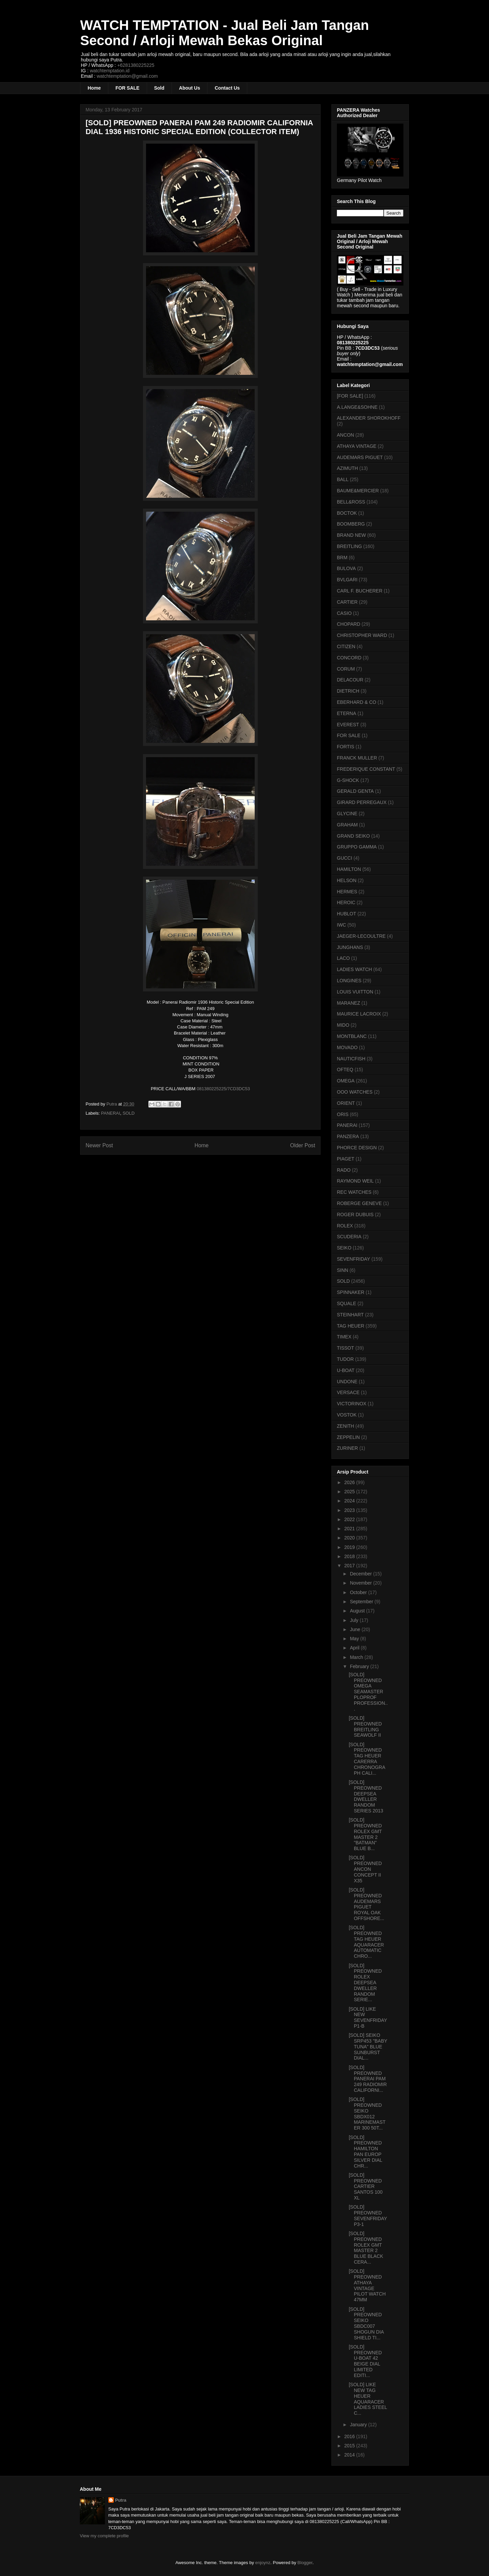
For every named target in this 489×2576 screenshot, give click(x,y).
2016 (350, 2436)
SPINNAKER (350, 1292)
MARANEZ (348, 1003)
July (355, 1620)
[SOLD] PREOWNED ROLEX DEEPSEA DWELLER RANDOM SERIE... (365, 1983)
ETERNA (346, 713)
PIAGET (345, 1159)
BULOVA (346, 568)
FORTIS (345, 746)
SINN (342, 1270)
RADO (343, 1170)
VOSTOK (347, 1415)
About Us (189, 88)
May (355, 1638)
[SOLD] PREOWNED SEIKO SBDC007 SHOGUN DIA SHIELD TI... (366, 2323)
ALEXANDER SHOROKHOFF (368, 418)
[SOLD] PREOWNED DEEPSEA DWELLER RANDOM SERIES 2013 (366, 1796)
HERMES (347, 891)
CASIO (344, 613)
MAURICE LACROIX (359, 1014)
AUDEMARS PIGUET (360, 457)
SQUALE (346, 1303)
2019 (350, 1547)
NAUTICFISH (351, 1058)
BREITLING (349, 546)
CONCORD (349, 657)
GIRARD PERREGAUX (361, 802)
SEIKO (344, 1247)
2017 (350, 1565)
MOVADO (347, 1047)
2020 (350, 1537)
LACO (343, 958)
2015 (350, 2445)
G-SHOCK (348, 780)
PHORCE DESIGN (357, 1147)
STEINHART (350, 1314)
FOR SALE (127, 88)
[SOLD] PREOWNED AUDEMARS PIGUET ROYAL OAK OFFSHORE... (366, 1904)
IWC (341, 925)
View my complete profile (104, 2535)
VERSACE (348, 1392)
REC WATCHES (354, 1192)
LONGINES (349, 980)
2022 (350, 1519)
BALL (342, 479)
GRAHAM (347, 824)
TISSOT (345, 1348)
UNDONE (347, 1381)
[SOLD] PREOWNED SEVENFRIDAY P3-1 (368, 2215)
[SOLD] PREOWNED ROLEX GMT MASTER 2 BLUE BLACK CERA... (366, 2248)
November (361, 1583)
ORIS (342, 1114)
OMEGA (346, 1080)
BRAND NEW (351, 535)
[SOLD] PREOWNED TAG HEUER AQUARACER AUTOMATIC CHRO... (366, 1942)
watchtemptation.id (109, 70)
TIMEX (344, 1336)
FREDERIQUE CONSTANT (366, 769)
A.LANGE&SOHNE (357, 407)
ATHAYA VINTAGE (356, 446)
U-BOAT (346, 1370)
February (360, 1666)
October (359, 1592)
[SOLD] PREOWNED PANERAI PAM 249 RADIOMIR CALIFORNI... (368, 2079)
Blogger (304, 2562)
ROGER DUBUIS (355, 1214)
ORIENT (346, 1103)
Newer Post (99, 1145)
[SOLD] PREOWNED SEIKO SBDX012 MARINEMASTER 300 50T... (367, 2114)
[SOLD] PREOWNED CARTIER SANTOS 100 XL (366, 2186)
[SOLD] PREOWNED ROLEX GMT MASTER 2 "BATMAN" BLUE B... (365, 1834)
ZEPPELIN (348, 1437)
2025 (350, 1491)
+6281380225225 (135, 65)
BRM (342, 557)
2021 (350, 1528)
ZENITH (345, 1426)
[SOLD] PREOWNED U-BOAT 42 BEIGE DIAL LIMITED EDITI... (365, 2361)
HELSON (347, 880)
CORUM (346, 669)
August (358, 1610)
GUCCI (344, 858)
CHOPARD (348, 624)
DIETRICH (348, 691)
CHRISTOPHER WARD (362, 635)
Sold (159, 88)
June (355, 1629)
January (359, 2424)
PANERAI (110, 1113)
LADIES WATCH (354, 969)
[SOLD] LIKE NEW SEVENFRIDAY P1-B (368, 2017)
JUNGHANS (350, 947)
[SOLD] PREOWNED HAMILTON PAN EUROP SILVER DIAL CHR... (365, 2152)
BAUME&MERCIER (358, 490)
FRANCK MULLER (357, 758)
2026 (350, 1482)
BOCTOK (347, 513)
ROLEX (345, 1225)
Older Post (302, 1145)
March (357, 1657)
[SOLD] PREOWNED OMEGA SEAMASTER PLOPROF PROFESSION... (368, 1692)
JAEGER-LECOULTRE (361, 936)
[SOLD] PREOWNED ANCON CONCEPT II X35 (365, 1869)
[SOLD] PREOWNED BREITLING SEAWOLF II (365, 1726)
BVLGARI (347, 579)
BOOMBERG (351, 524)
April (355, 1647)
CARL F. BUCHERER (359, 590)
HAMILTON (349, 869)
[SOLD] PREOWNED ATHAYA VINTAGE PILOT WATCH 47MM (367, 2285)
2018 (350, 1556)
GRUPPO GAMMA (357, 846)
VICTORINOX (351, 1403)
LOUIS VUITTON (355, 991)
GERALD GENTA (355, 791)
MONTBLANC (352, 1036)
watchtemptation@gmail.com (127, 76)
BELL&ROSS (351, 502)
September (362, 1601)
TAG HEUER (350, 1326)
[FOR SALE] (350, 396)
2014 (350, 2455)
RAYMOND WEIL (355, 1181)
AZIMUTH (347, 468)
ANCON (345, 435)
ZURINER (347, 1448)
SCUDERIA (349, 1236)
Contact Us (227, 88)
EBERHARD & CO (356, 702)
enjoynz (263, 2562)
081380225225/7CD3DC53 (223, 1088)
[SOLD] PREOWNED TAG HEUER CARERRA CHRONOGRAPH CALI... (367, 1759)
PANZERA (348, 1136)
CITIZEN (346, 646)
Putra (120, 2500)
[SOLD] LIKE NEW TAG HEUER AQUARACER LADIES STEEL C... (368, 2399)
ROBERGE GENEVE (359, 1203)
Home (94, 88)
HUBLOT (346, 913)
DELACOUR (350, 679)
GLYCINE (347, 813)
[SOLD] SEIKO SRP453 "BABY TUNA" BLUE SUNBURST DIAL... (368, 2046)
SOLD (128, 1113)
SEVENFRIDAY (353, 1259)
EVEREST (348, 724)
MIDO (343, 1025)
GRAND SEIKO (353, 836)
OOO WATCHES (355, 1092)
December (361, 1573)
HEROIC (346, 902)
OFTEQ (345, 1069)
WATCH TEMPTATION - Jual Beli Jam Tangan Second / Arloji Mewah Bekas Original (224, 33)
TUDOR (345, 1359)
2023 (350, 1510)
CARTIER (347, 602)
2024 (350, 1500)
